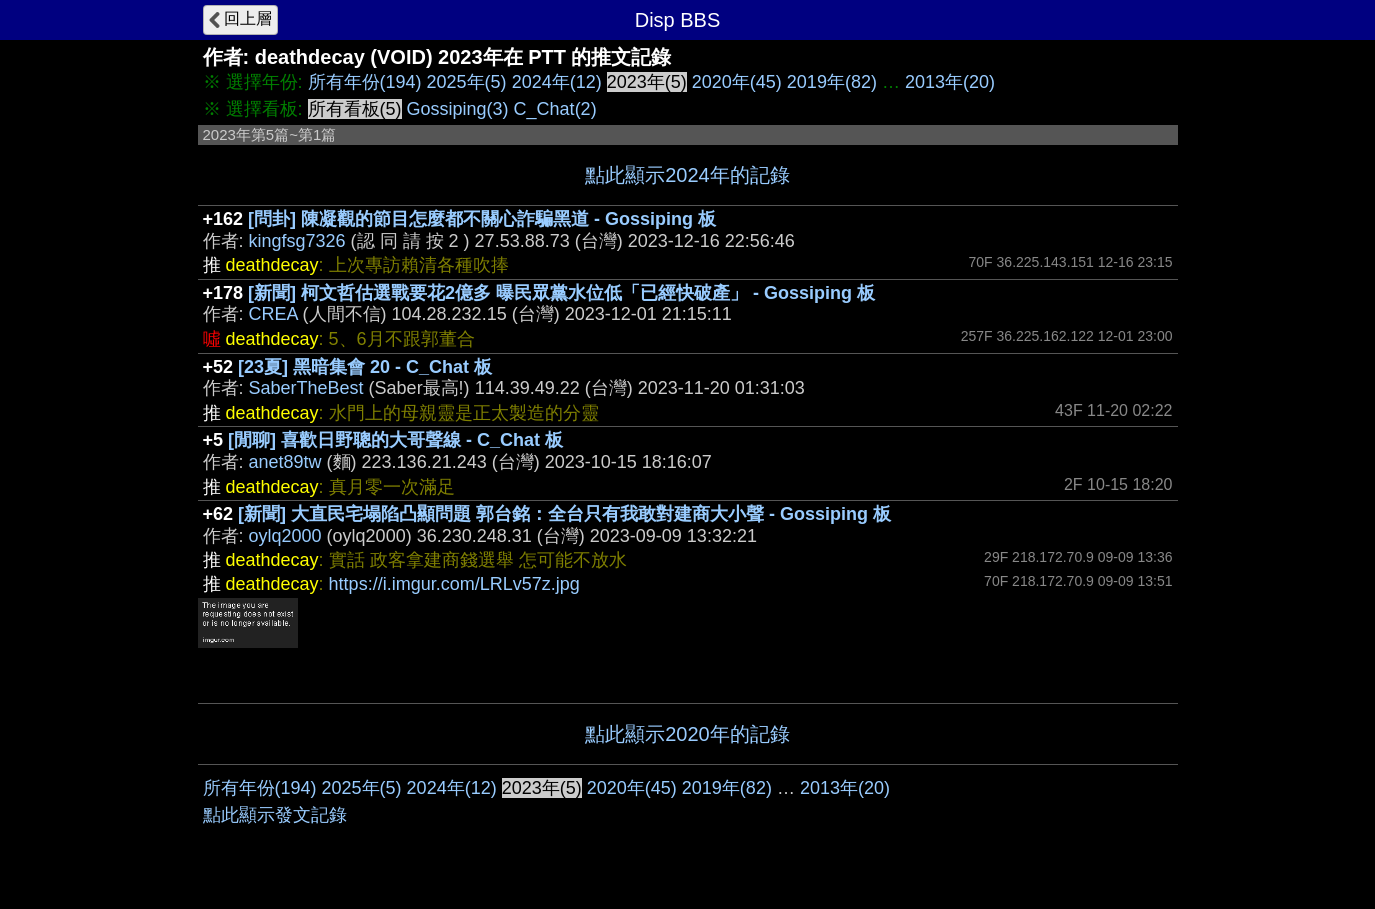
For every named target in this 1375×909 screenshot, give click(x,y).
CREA (273, 314)
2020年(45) (737, 82)
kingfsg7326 (297, 241)
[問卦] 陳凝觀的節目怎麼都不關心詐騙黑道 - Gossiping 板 (482, 219)
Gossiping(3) (458, 109)
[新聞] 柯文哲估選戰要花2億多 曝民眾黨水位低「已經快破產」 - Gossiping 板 (561, 293)
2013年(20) (950, 82)
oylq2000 (285, 536)
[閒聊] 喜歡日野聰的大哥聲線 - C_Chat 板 (395, 440)
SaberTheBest (306, 388)
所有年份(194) (365, 82)
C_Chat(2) (555, 109)
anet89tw (285, 462)
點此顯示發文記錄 (275, 815)
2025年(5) (467, 82)
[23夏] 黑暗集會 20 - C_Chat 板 (365, 367)
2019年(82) (832, 82)
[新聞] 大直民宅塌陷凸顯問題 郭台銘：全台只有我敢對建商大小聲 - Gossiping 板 (564, 514)
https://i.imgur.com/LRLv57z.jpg (454, 584)
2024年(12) (557, 82)
